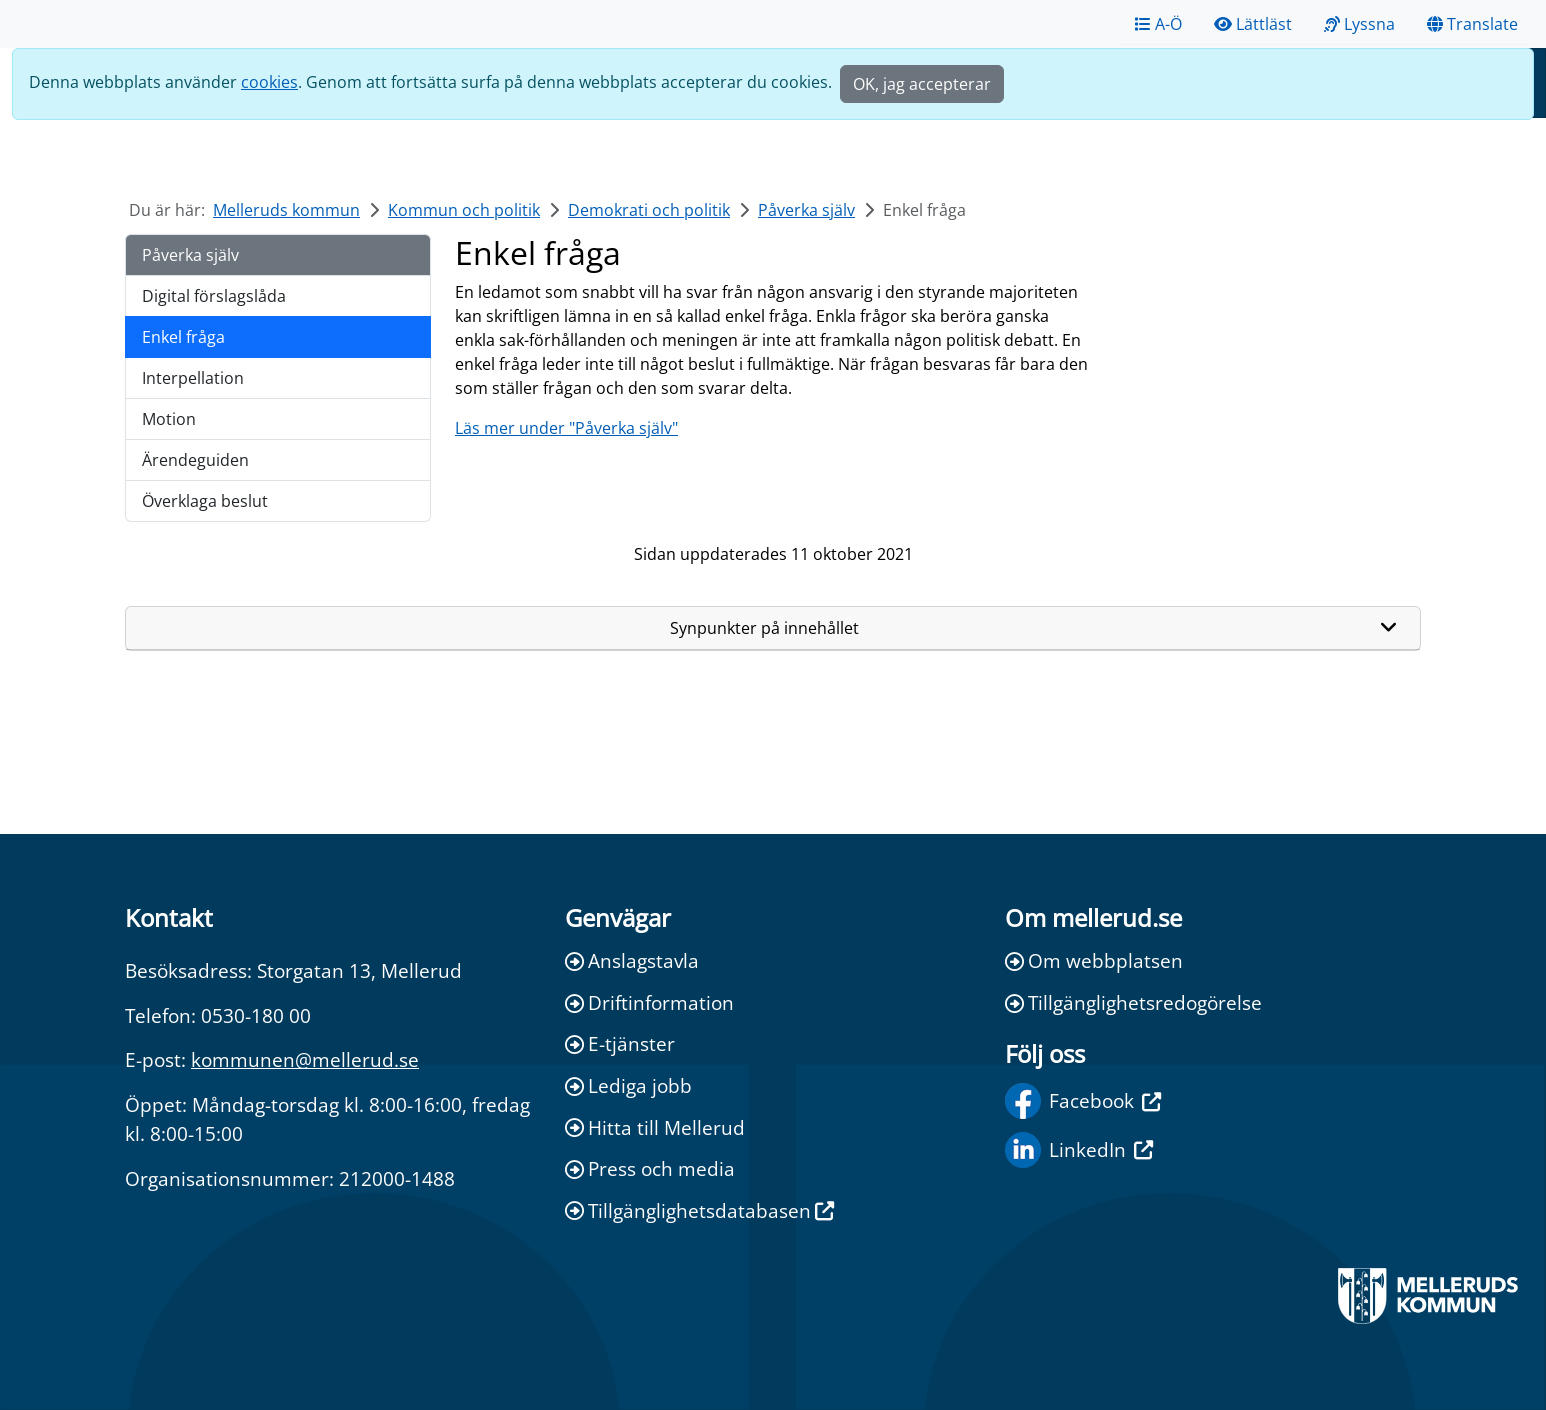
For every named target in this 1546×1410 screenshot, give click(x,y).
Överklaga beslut (205, 501)
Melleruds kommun (286, 210)
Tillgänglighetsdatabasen (699, 1210)
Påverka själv (806, 210)
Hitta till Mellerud (655, 1127)
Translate (1472, 24)
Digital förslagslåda (214, 296)
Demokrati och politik (649, 210)
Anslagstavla (632, 960)
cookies (269, 82)
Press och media (650, 1168)
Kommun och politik (464, 210)
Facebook (1083, 1101)
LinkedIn (1079, 1150)
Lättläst (1253, 24)
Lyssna (1359, 24)
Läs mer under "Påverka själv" (566, 428)
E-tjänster (620, 1043)
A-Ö (1158, 24)
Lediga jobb (628, 1085)
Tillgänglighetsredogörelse (1133, 1002)
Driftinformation (649, 1002)
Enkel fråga (183, 337)
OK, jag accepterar (922, 84)
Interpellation (193, 378)
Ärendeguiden (195, 460)
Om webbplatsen (1094, 960)
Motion (169, 419)
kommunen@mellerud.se (305, 1059)
